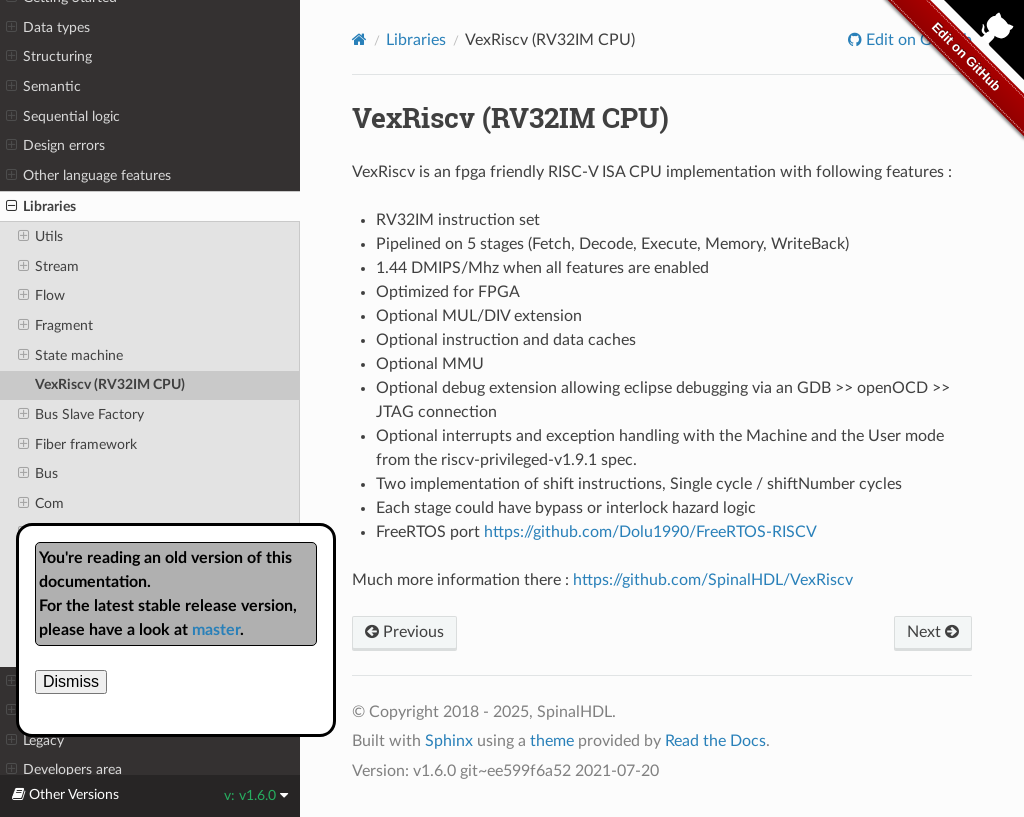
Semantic (43, 87)
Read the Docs (715, 741)
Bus (38, 474)
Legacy (35, 741)
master (216, 630)
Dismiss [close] (71, 681)
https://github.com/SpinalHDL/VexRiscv (713, 580)
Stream (48, 267)
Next (933, 632)
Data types (48, 28)
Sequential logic (63, 117)
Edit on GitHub (917, 40)
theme (552, 741)
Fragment (55, 326)
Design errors (55, 146)
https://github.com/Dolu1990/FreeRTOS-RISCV (650, 532)
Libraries (41, 207)
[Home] (359, 39)
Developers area (64, 770)
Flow (41, 296)
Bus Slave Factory (81, 415)
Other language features (88, 176)
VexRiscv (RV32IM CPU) (110, 384)
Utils (40, 237)
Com (41, 504)
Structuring (49, 57)
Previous (404, 632)
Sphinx (449, 741)
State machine (70, 356)
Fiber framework (77, 445)
